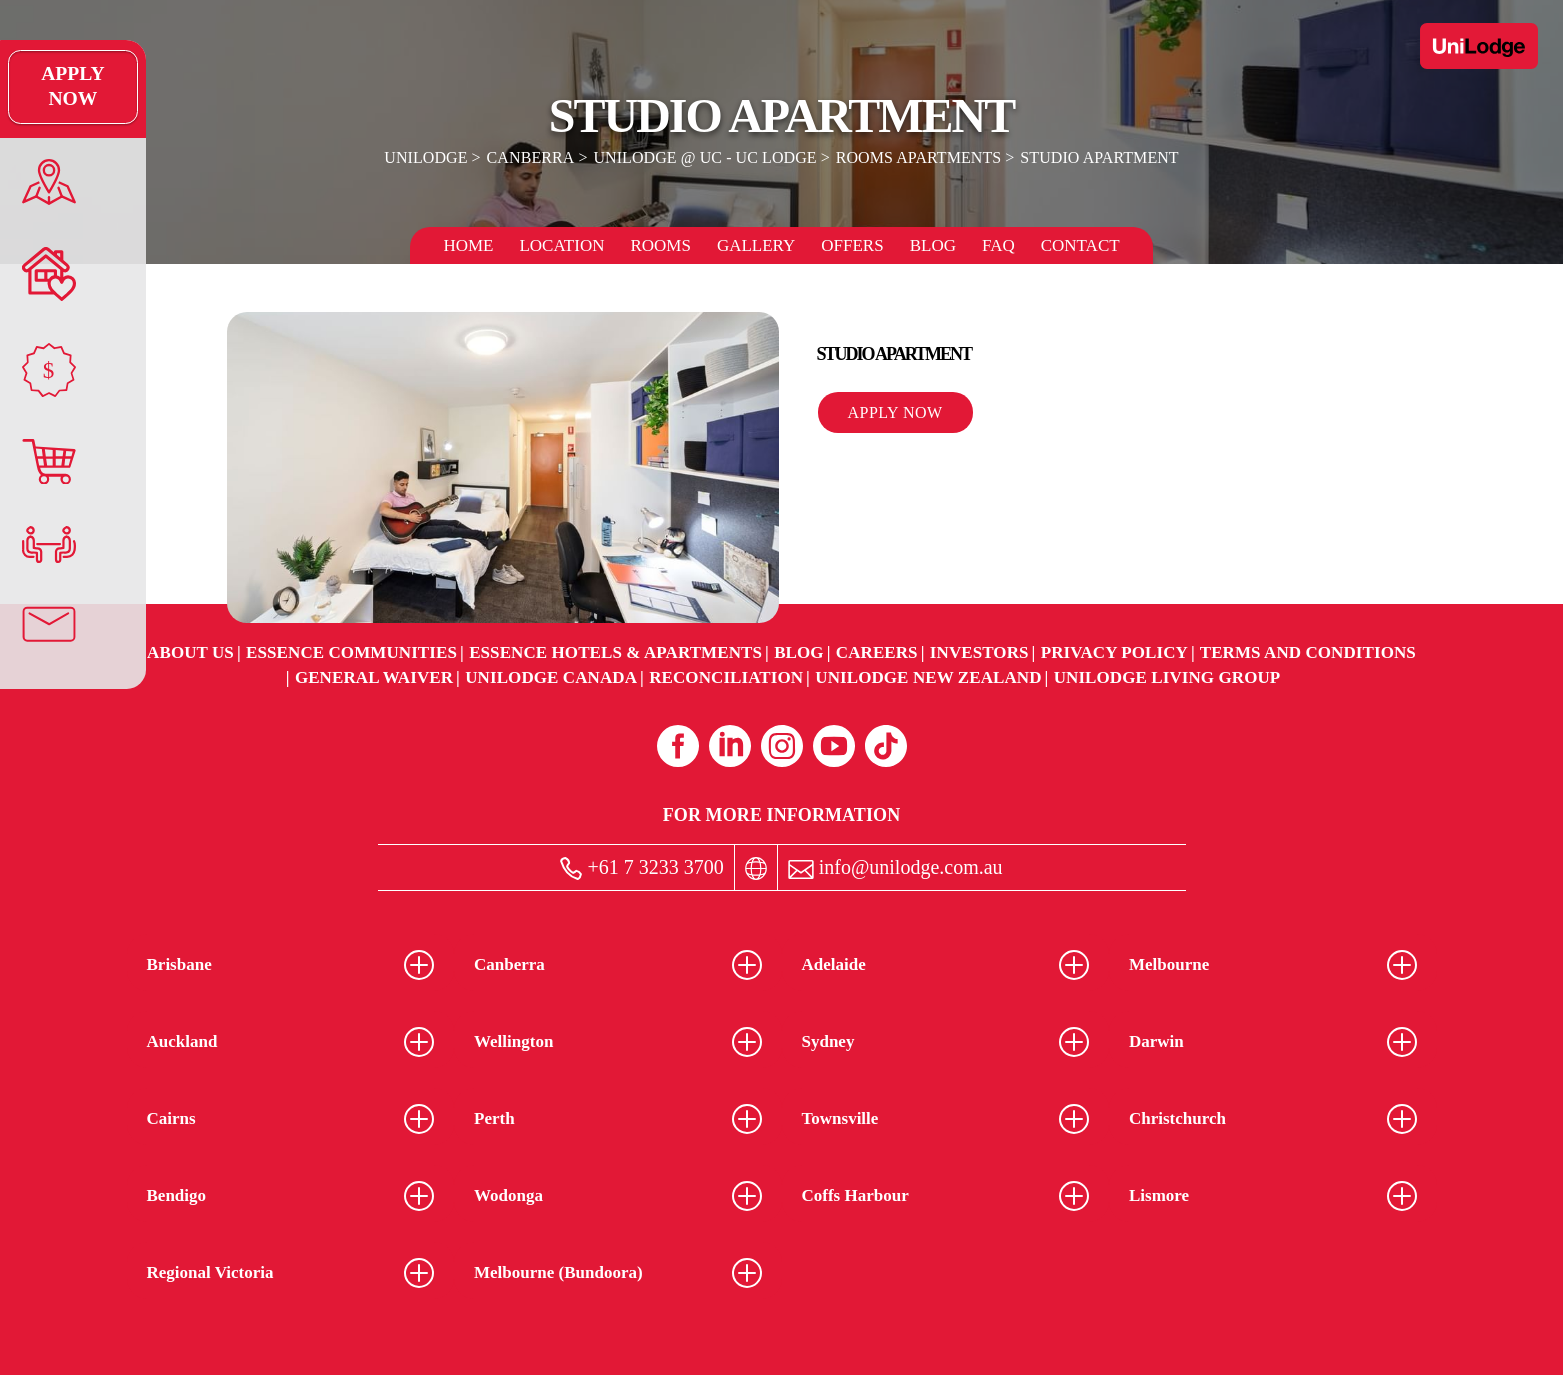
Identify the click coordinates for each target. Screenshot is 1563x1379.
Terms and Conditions (1308, 652)
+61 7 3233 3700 (641, 868)
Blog (933, 245)
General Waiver (374, 677)
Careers (877, 652)
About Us (190, 652)
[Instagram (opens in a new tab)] (782, 746)
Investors (979, 652)
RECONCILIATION (726, 677)
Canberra (532, 157)
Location (561, 245)
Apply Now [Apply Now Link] (44, 87)
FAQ (998, 245)
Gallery (756, 245)
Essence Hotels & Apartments (615, 652)
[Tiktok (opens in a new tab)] (886, 746)
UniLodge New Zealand (928, 677)
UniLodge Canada (551, 677)
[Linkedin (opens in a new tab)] (730, 746)
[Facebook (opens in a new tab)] (678, 746)
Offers (852, 245)
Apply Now (895, 412)
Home (468, 245)
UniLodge (429, 157)
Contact (1080, 245)
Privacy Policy (1114, 652)
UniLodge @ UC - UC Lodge (705, 157)
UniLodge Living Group (1167, 677)
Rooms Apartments (917, 157)
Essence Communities (351, 652)
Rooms (660, 245)
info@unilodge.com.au (895, 867)
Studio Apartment (1096, 157)
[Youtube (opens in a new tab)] (834, 746)
